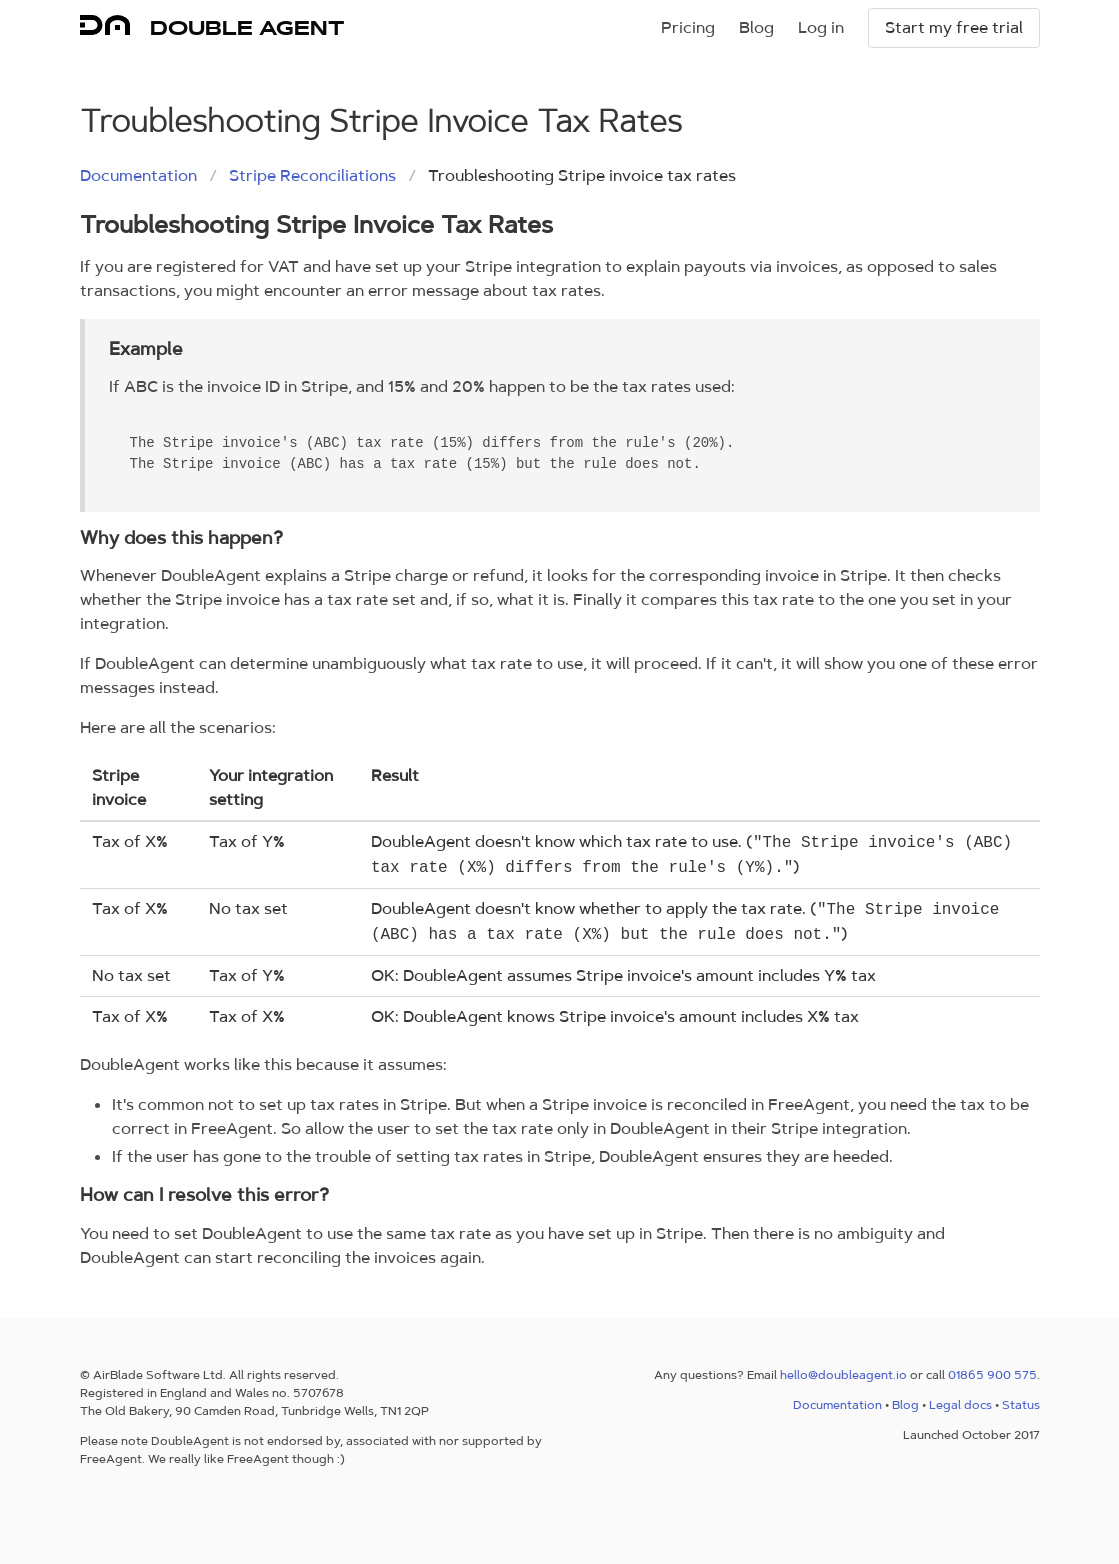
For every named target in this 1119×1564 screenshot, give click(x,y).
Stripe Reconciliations (312, 175)
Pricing (688, 27)
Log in (821, 27)
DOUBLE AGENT (247, 28)
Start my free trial (954, 27)
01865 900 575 (992, 1375)
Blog (756, 27)
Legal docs (960, 1405)
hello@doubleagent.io (843, 1375)
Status (1021, 1405)
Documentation (138, 175)
